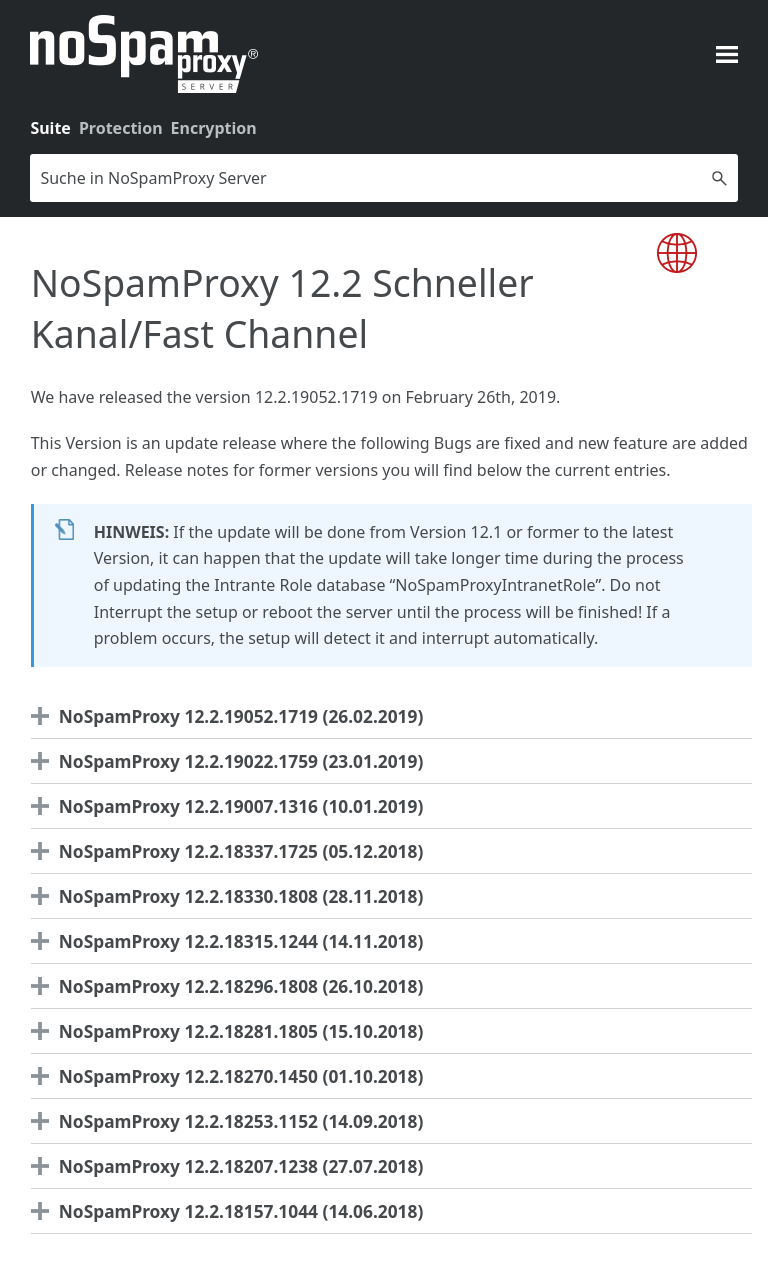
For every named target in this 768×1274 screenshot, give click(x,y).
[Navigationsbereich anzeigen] (727, 54)
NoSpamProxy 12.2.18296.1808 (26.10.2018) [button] (232, 986)
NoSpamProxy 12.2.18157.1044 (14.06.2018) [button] (232, 1211)
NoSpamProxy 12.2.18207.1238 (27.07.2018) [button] (232, 1166)
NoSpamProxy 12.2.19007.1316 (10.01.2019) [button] (232, 806)
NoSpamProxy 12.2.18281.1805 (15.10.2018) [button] (232, 1031)
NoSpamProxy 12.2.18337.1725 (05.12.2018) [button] (232, 851)
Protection (121, 128)
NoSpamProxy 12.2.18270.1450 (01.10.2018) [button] (232, 1076)
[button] (720, 178)
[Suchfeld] (383, 178)
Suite (50, 128)
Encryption (214, 128)
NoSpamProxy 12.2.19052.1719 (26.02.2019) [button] (232, 716)
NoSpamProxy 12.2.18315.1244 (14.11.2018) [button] (232, 941)
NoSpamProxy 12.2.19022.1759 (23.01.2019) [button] (232, 761)
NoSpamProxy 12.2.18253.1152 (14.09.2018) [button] (232, 1121)
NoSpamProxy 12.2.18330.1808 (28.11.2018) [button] (232, 896)
